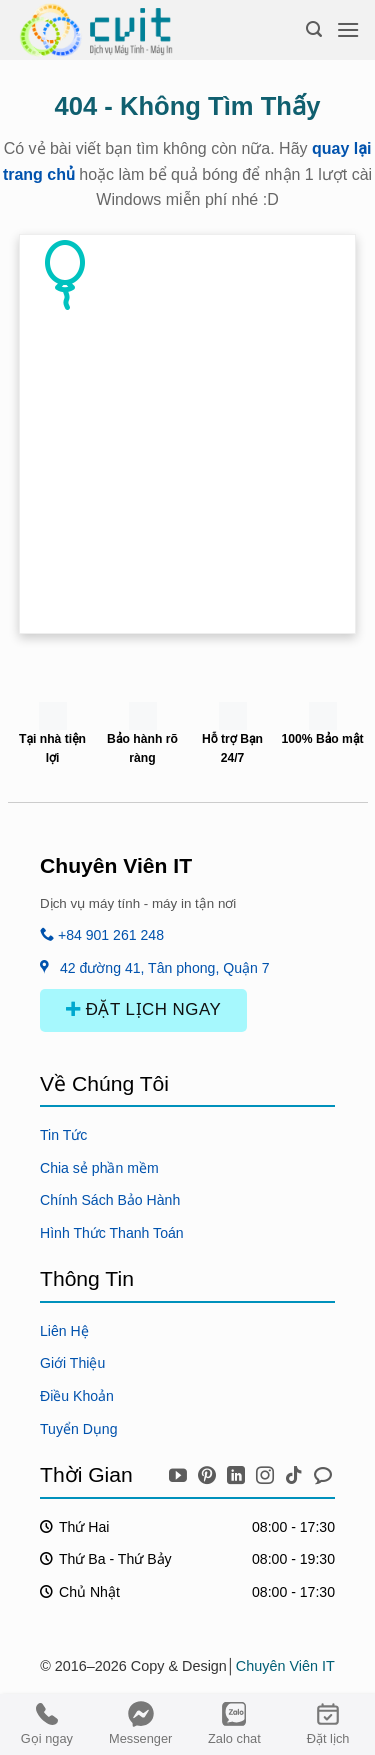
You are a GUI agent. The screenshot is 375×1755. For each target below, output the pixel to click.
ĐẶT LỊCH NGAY (143, 1009)
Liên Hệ (64, 1331)
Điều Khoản (77, 1396)
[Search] (314, 29)
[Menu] (348, 29)
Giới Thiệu (72, 1363)
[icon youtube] (180, 1472)
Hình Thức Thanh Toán (112, 1233)
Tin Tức (63, 1135)
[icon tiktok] (296, 1472)
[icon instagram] (267, 1472)
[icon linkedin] (238, 1472)
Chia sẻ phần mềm (99, 1168)
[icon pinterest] (209, 1472)
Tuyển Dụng (79, 1429)
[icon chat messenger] (323, 1472)
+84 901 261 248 (102, 935)
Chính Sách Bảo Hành (110, 1200)
